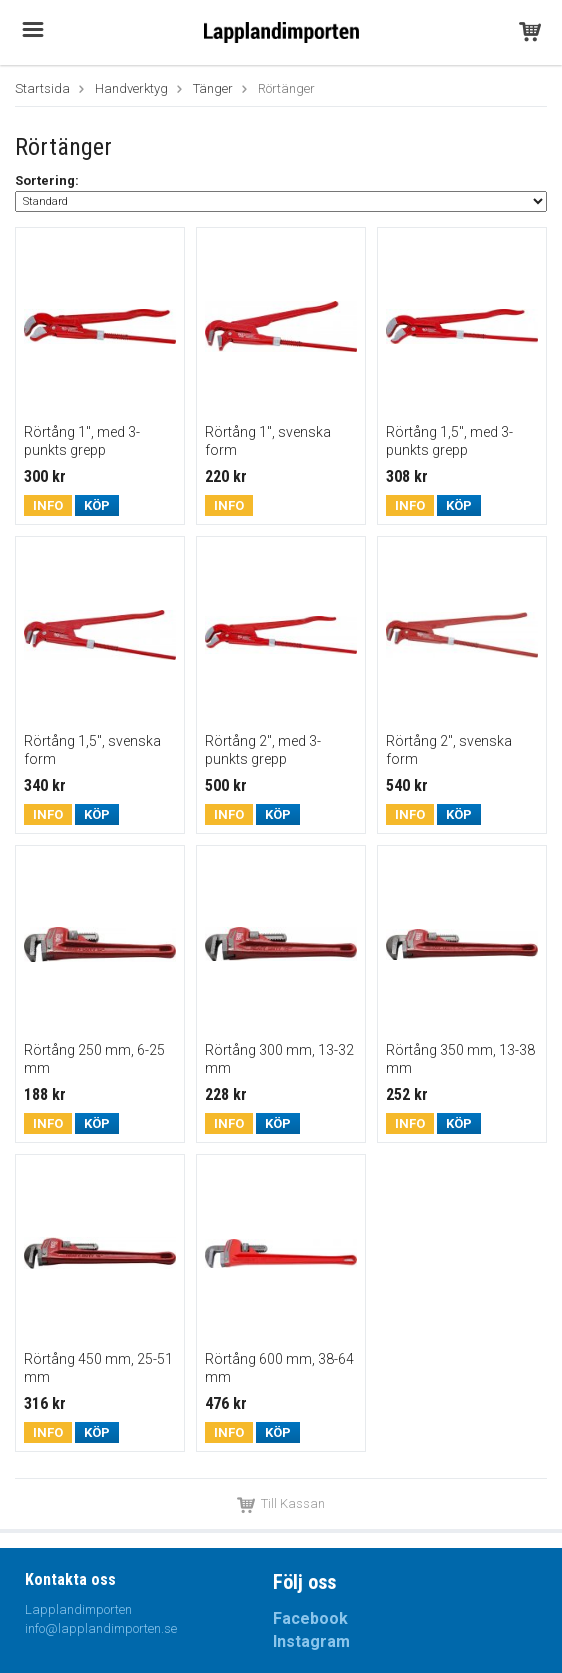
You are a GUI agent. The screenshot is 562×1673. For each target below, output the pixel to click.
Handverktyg (131, 88)
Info (48, 505)
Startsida (42, 88)
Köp (97, 505)
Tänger (213, 88)
